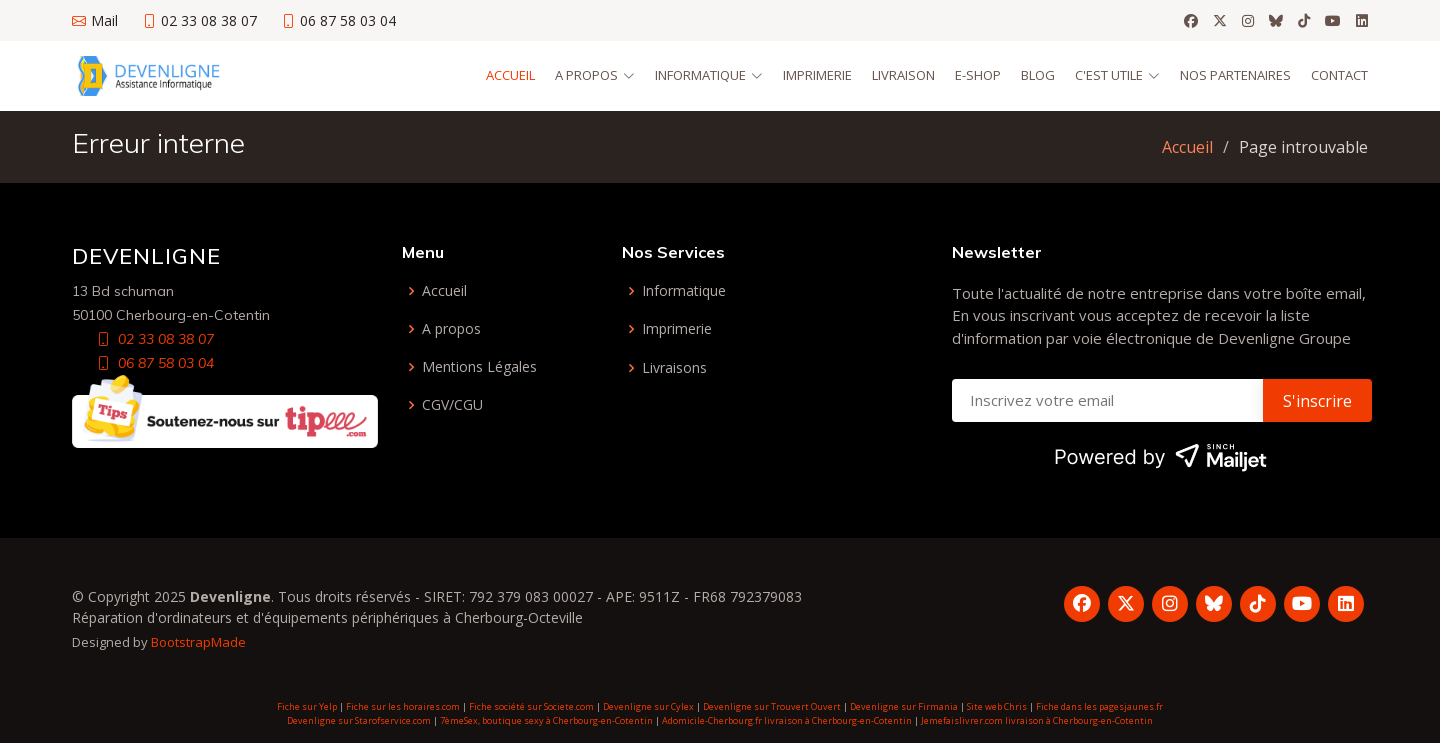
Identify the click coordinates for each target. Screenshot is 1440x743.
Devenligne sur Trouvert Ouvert (772, 706)
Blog (1038, 75)
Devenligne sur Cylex (648, 706)
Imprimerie (817, 75)
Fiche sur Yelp (307, 706)
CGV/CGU (452, 405)
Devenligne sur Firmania (904, 706)
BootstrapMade (198, 642)
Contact (1339, 75)
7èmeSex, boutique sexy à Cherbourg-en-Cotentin (546, 720)
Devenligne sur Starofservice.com (359, 720)
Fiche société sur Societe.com (531, 706)
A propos (451, 329)
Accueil (510, 75)
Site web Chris (997, 706)
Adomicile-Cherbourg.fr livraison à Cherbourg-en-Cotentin (787, 720)
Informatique (684, 291)
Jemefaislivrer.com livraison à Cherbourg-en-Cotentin (1037, 720)
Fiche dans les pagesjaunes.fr (1099, 706)
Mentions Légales (479, 367)
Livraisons (674, 368)
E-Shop (978, 75)
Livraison (903, 75)
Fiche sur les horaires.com (403, 706)
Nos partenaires (1235, 75)
